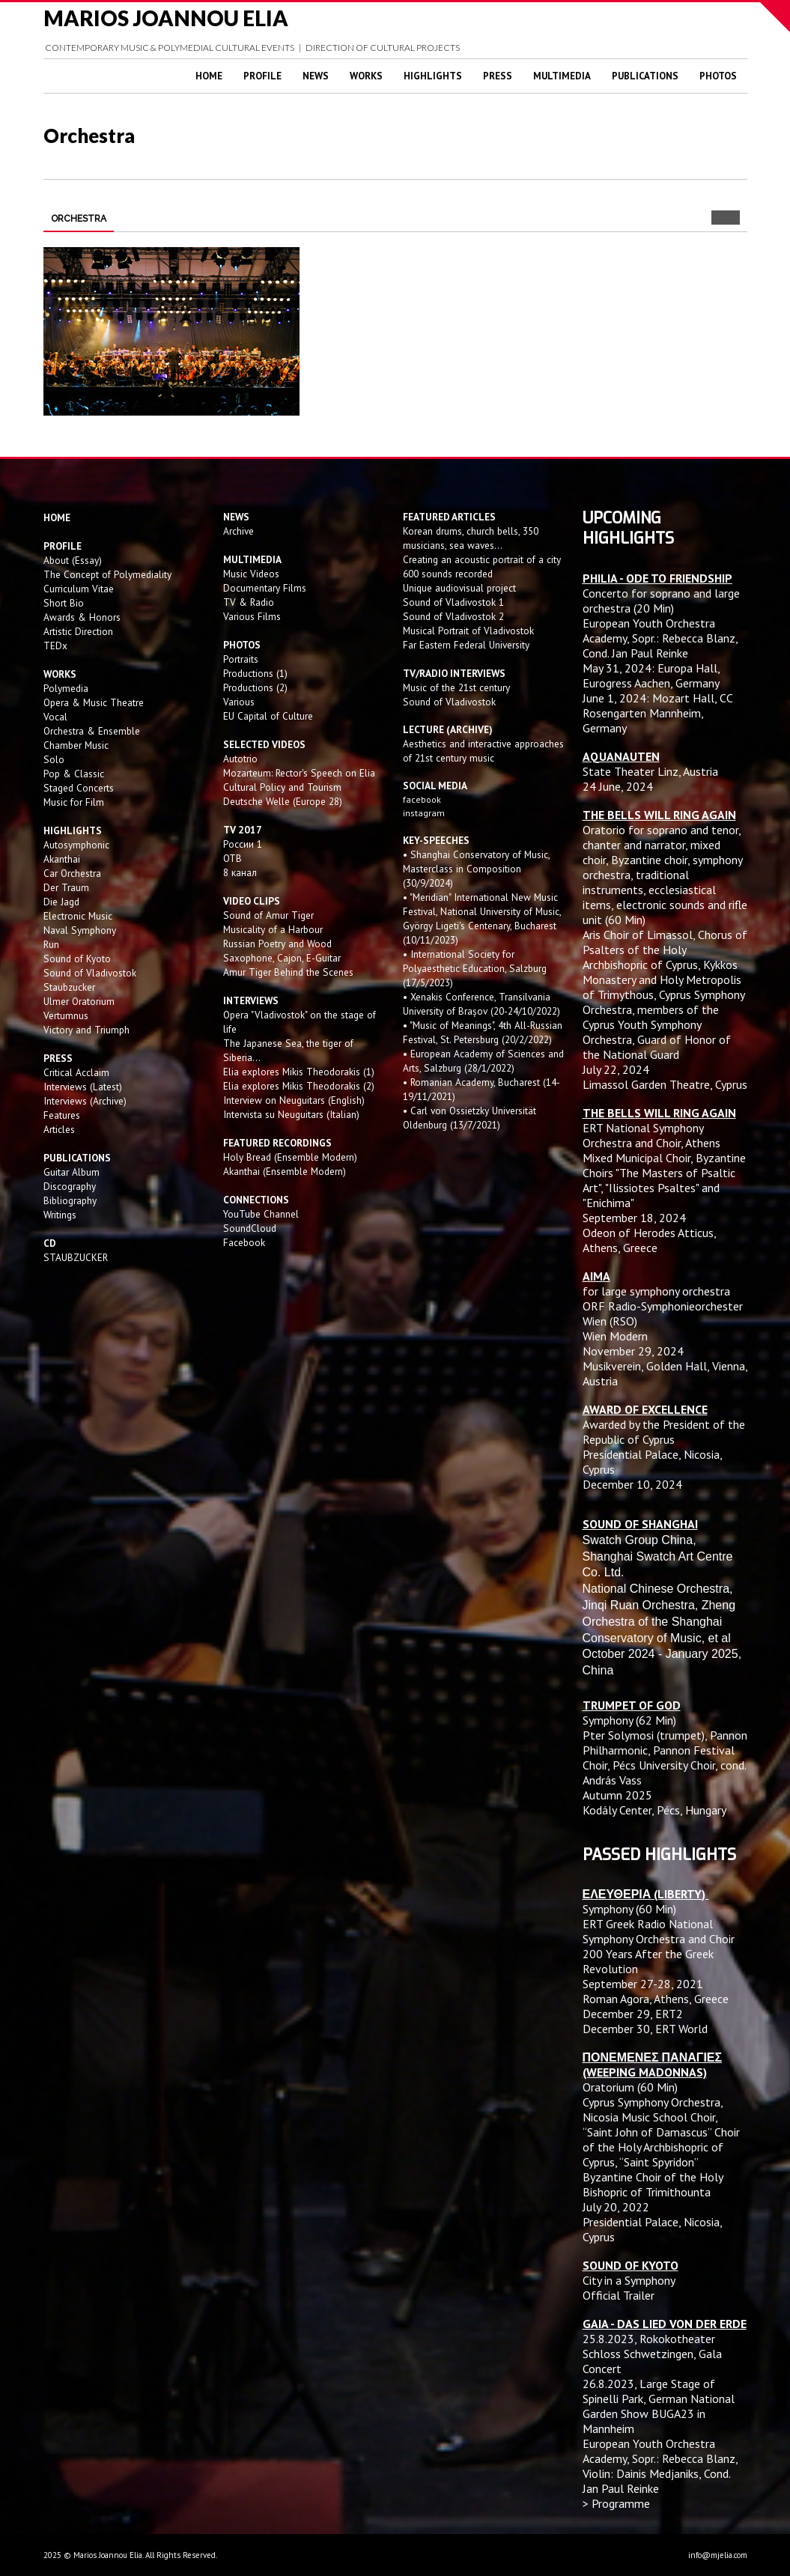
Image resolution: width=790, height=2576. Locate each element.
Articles (59, 1129)
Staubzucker (69, 987)
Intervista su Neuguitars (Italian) (291, 1114)
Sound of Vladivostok (89, 972)
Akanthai (61, 859)
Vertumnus (65, 1015)
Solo (53, 759)
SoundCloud (249, 1228)
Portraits (240, 659)
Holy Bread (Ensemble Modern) (290, 1157)
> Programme (616, 2503)
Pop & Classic (73, 773)
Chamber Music (76, 745)
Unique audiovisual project (459, 588)
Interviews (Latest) (82, 1086)
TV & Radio (248, 602)
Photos (718, 76)
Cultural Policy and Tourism (282, 787)
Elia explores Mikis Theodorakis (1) (298, 1071)
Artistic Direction (78, 631)
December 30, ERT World (645, 2028)
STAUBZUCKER (75, 1257)
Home (208, 76)
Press (497, 76)
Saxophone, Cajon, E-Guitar (282, 958)
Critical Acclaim (76, 1072)
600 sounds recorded (448, 573)
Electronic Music (77, 916)
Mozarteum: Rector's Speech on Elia (299, 773)
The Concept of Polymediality (107, 574)
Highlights (433, 76)
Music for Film (73, 802)
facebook (422, 799)
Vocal (55, 716)
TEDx (55, 645)
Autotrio (240, 758)
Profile (262, 76)
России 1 (244, 844)
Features (61, 1115)
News (316, 76)
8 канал (240, 872)
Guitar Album (71, 1172)
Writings (59, 1214)
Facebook (244, 1242)
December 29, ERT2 (633, 2013)
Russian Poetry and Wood (277, 943)
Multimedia (562, 76)
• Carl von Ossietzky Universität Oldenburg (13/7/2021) (469, 1117)
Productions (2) (255, 687)
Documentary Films (264, 588)
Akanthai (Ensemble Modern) (284, 1171)
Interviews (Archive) (85, 1101)
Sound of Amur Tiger (268, 915)
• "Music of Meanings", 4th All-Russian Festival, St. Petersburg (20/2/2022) (482, 1032)
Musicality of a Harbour (273, 929)
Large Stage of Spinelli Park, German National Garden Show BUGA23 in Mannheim (659, 2406)
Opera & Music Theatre (93, 702)
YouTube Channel (261, 1214)
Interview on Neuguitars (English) (294, 1100)
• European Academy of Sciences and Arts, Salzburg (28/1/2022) (483, 1061)
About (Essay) (72, 560)
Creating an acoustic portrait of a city (482, 559)
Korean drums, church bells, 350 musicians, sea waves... (470, 538)
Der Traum (66, 887)
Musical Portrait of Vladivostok (468, 630)
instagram (425, 812)
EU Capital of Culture (268, 716)
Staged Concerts (78, 788)
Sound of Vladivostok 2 (453, 616)
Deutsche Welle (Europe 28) (282, 801)
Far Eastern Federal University (466, 644)
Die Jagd (61, 901)
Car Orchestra (72, 873)
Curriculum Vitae (78, 588)
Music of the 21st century (456, 687)
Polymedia (65, 688)
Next (733, 217)
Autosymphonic (76, 844)
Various (239, 701)
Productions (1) (255, 673)
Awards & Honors (82, 617)
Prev (718, 217)
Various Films (252, 616)
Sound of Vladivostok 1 (453, 602)
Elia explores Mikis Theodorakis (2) (298, 1086)
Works (366, 76)
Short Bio (63, 603)
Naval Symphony (79, 930)
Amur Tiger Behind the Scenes (288, 972)
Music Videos (251, 573)
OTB (232, 858)
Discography (69, 1186)
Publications (645, 76)
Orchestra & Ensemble (91, 731)
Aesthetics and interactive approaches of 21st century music (483, 751)
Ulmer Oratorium (79, 1001)
